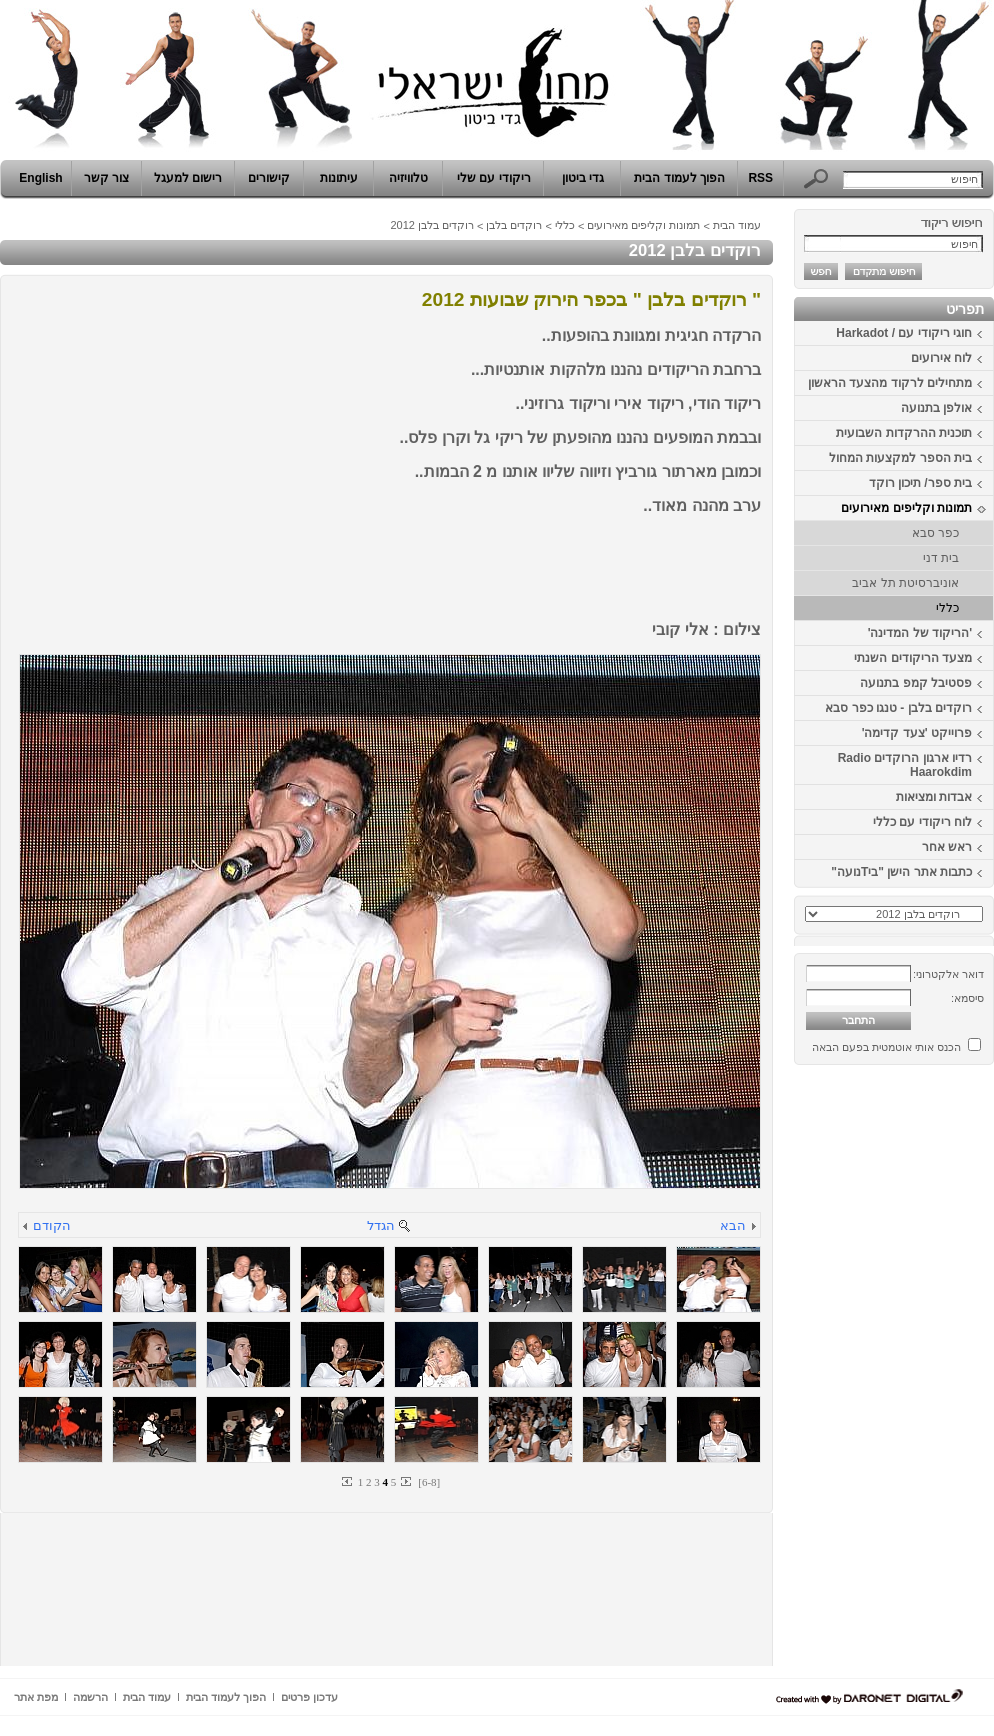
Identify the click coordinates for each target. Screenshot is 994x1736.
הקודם (52, 1225)
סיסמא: (967, 998)
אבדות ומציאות (934, 797)
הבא (733, 1225)
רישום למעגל (188, 178)
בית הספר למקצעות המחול (900, 458)
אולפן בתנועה (936, 408)
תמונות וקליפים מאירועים (906, 508)
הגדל (381, 1225)
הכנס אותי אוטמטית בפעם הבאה (886, 1047)
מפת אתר (36, 1697)
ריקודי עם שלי (494, 178)
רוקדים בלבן (514, 225)
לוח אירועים (941, 358)
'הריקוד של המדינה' (920, 633)
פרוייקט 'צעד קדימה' (917, 733)
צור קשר (106, 178)
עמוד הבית (737, 225)
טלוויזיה (408, 178)
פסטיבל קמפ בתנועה (916, 683)
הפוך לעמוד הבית (679, 178)
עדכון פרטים (309, 1697)
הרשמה (90, 1697)
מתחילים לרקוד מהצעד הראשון (890, 383)
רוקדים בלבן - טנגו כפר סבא (898, 708)
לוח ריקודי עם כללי (922, 822)
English (40, 178)
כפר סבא (935, 533)
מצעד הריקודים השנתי (913, 658)
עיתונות (339, 178)
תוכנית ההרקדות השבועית (904, 433)
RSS (760, 178)
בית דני (941, 558)
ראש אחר (947, 847)
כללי (947, 608)
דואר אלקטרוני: (948, 974)
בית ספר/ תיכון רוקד (920, 483)
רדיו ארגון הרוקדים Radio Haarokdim (905, 765)
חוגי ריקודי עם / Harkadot (904, 333)
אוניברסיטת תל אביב (905, 583)
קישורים (269, 178)
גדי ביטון (583, 178)
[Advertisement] (934, 1373)
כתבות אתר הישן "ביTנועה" (901, 872)
